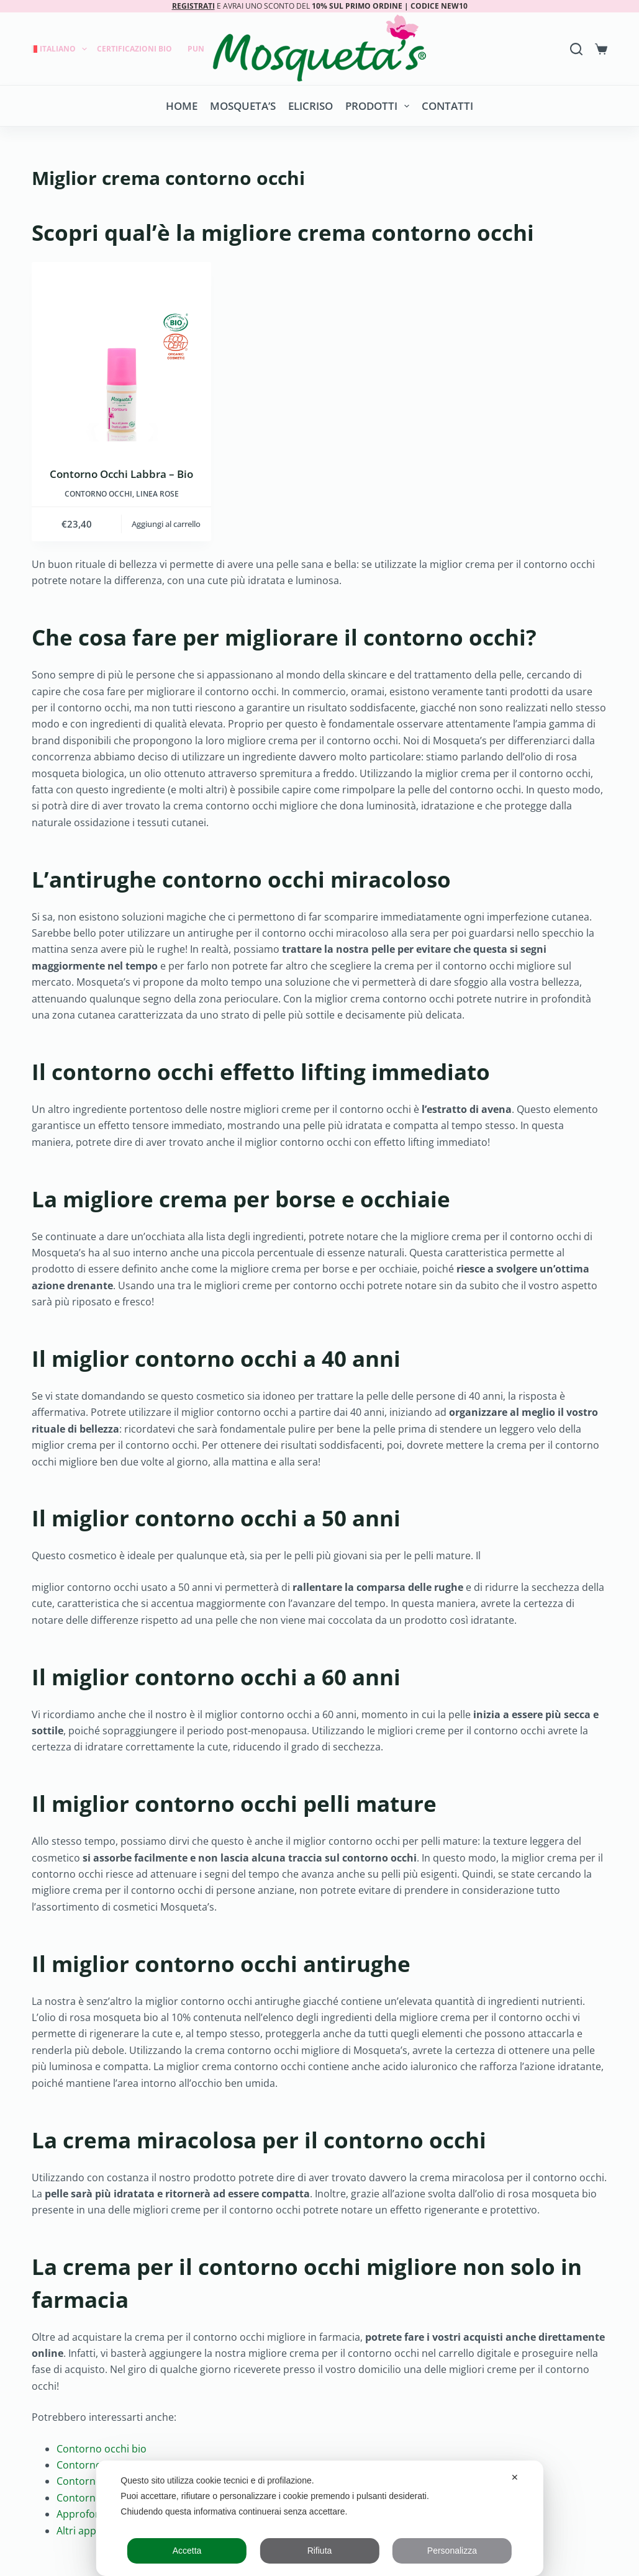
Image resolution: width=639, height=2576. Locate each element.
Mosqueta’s (243, 106)
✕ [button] (515, 2477)
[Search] (576, 49)
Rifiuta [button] (319, 2551)
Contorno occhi (98, 494)
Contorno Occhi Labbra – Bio (121, 474)
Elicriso (310, 106)
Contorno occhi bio (102, 2449)
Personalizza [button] (452, 2551)
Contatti (447, 106)
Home (181, 106)
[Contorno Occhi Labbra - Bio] (121, 351)
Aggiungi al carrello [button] (166, 523)
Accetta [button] (187, 2551)
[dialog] (319, 2518)
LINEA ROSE (157, 494)
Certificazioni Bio (134, 48)
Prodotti (379, 106)
